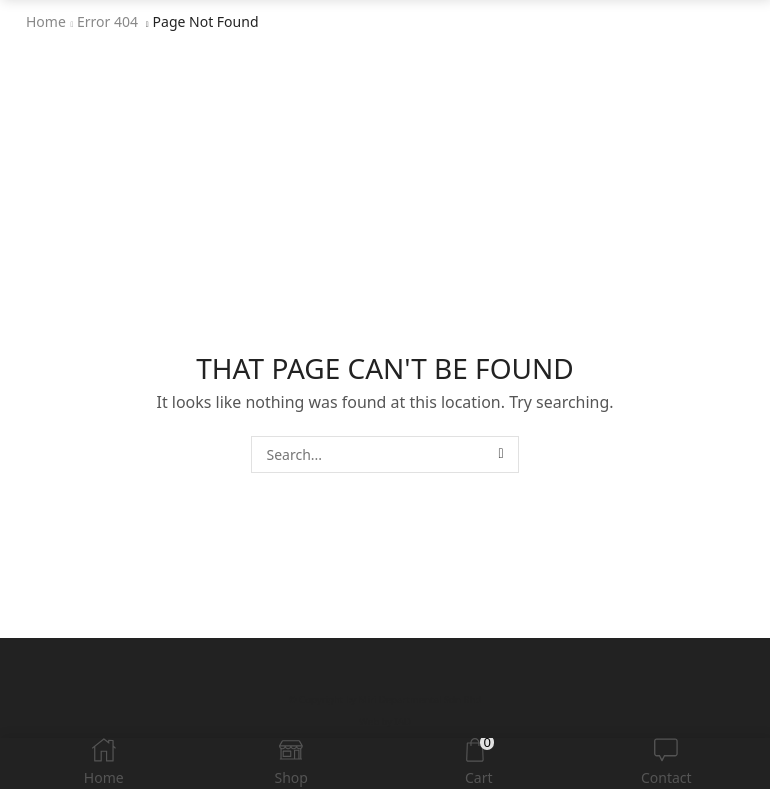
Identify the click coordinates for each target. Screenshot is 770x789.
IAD (403, 721)
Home (46, 21)
